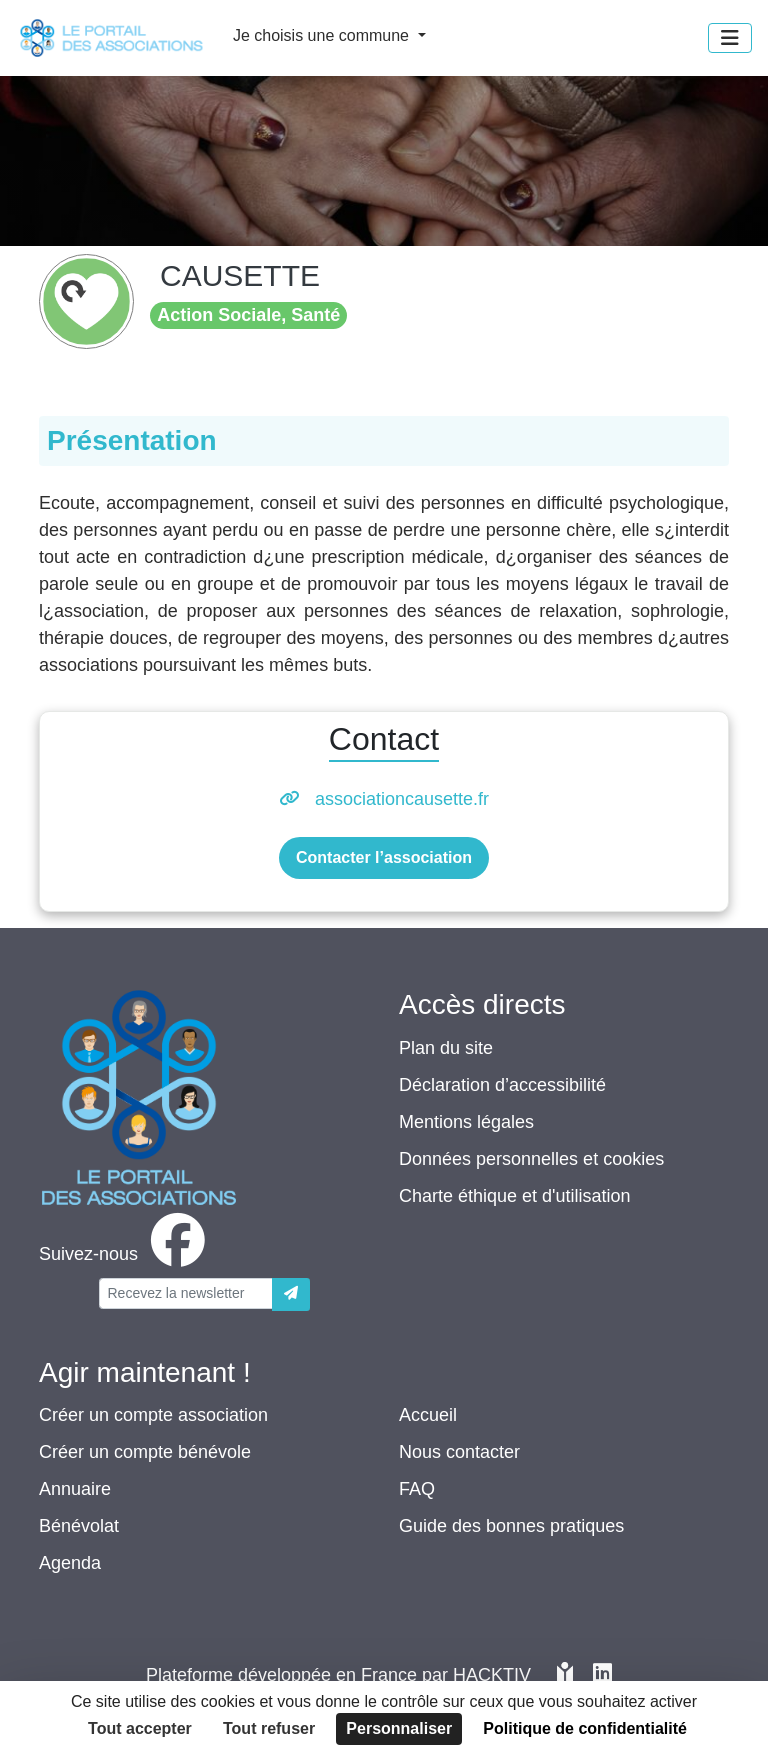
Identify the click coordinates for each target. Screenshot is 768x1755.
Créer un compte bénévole (145, 1452)
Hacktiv (492, 1675)
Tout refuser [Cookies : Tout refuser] (269, 1728)
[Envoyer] (291, 1294)
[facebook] (126, 1254)
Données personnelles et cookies (531, 1159)
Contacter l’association (384, 857)
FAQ (417, 1489)
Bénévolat (79, 1526)
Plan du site (446, 1048)
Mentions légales (466, 1122)
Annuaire (75, 1489)
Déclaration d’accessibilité (502, 1085)
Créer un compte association (153, 1415)
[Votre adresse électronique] (186, 1293)
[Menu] (730, 38)
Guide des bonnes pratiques (511, 1526)
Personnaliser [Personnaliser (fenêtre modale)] (399, 1728)
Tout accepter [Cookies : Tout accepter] (140, 1728)
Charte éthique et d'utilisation (515, 1196)
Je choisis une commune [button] (323, 35)
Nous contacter (459, 1452)
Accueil (428, 1415)
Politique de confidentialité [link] (585, 1728)
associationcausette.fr (402, 799)
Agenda (70, 1563)
